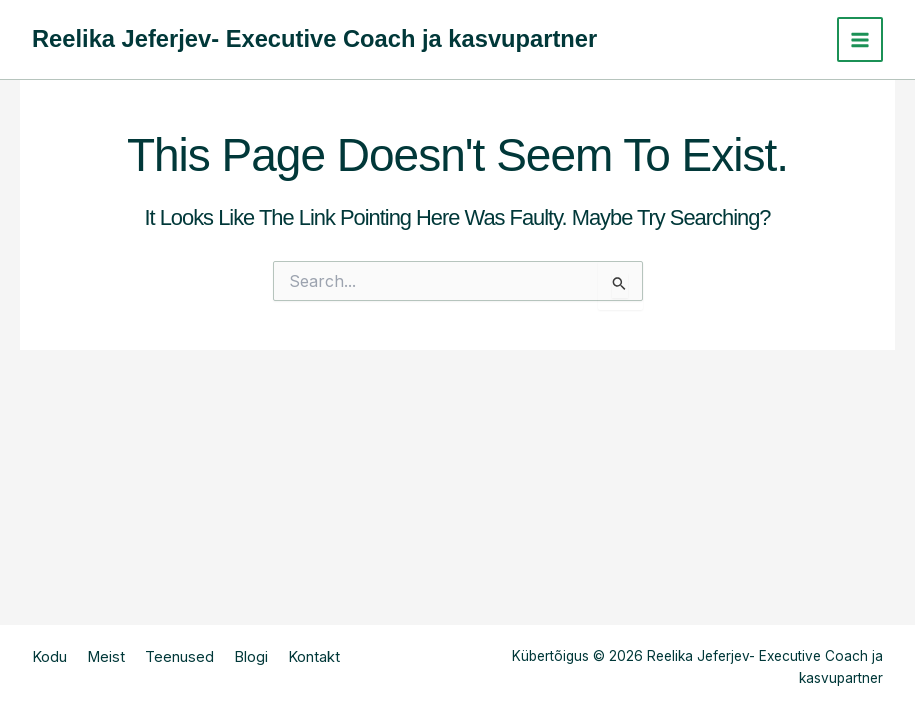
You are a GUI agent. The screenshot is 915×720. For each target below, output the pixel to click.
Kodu (49, 657)
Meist (106, 657)
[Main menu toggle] (860, 40)
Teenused (179, 657)
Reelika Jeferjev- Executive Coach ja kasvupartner (314, 39)
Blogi (251, 657)
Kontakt (314, 657)
